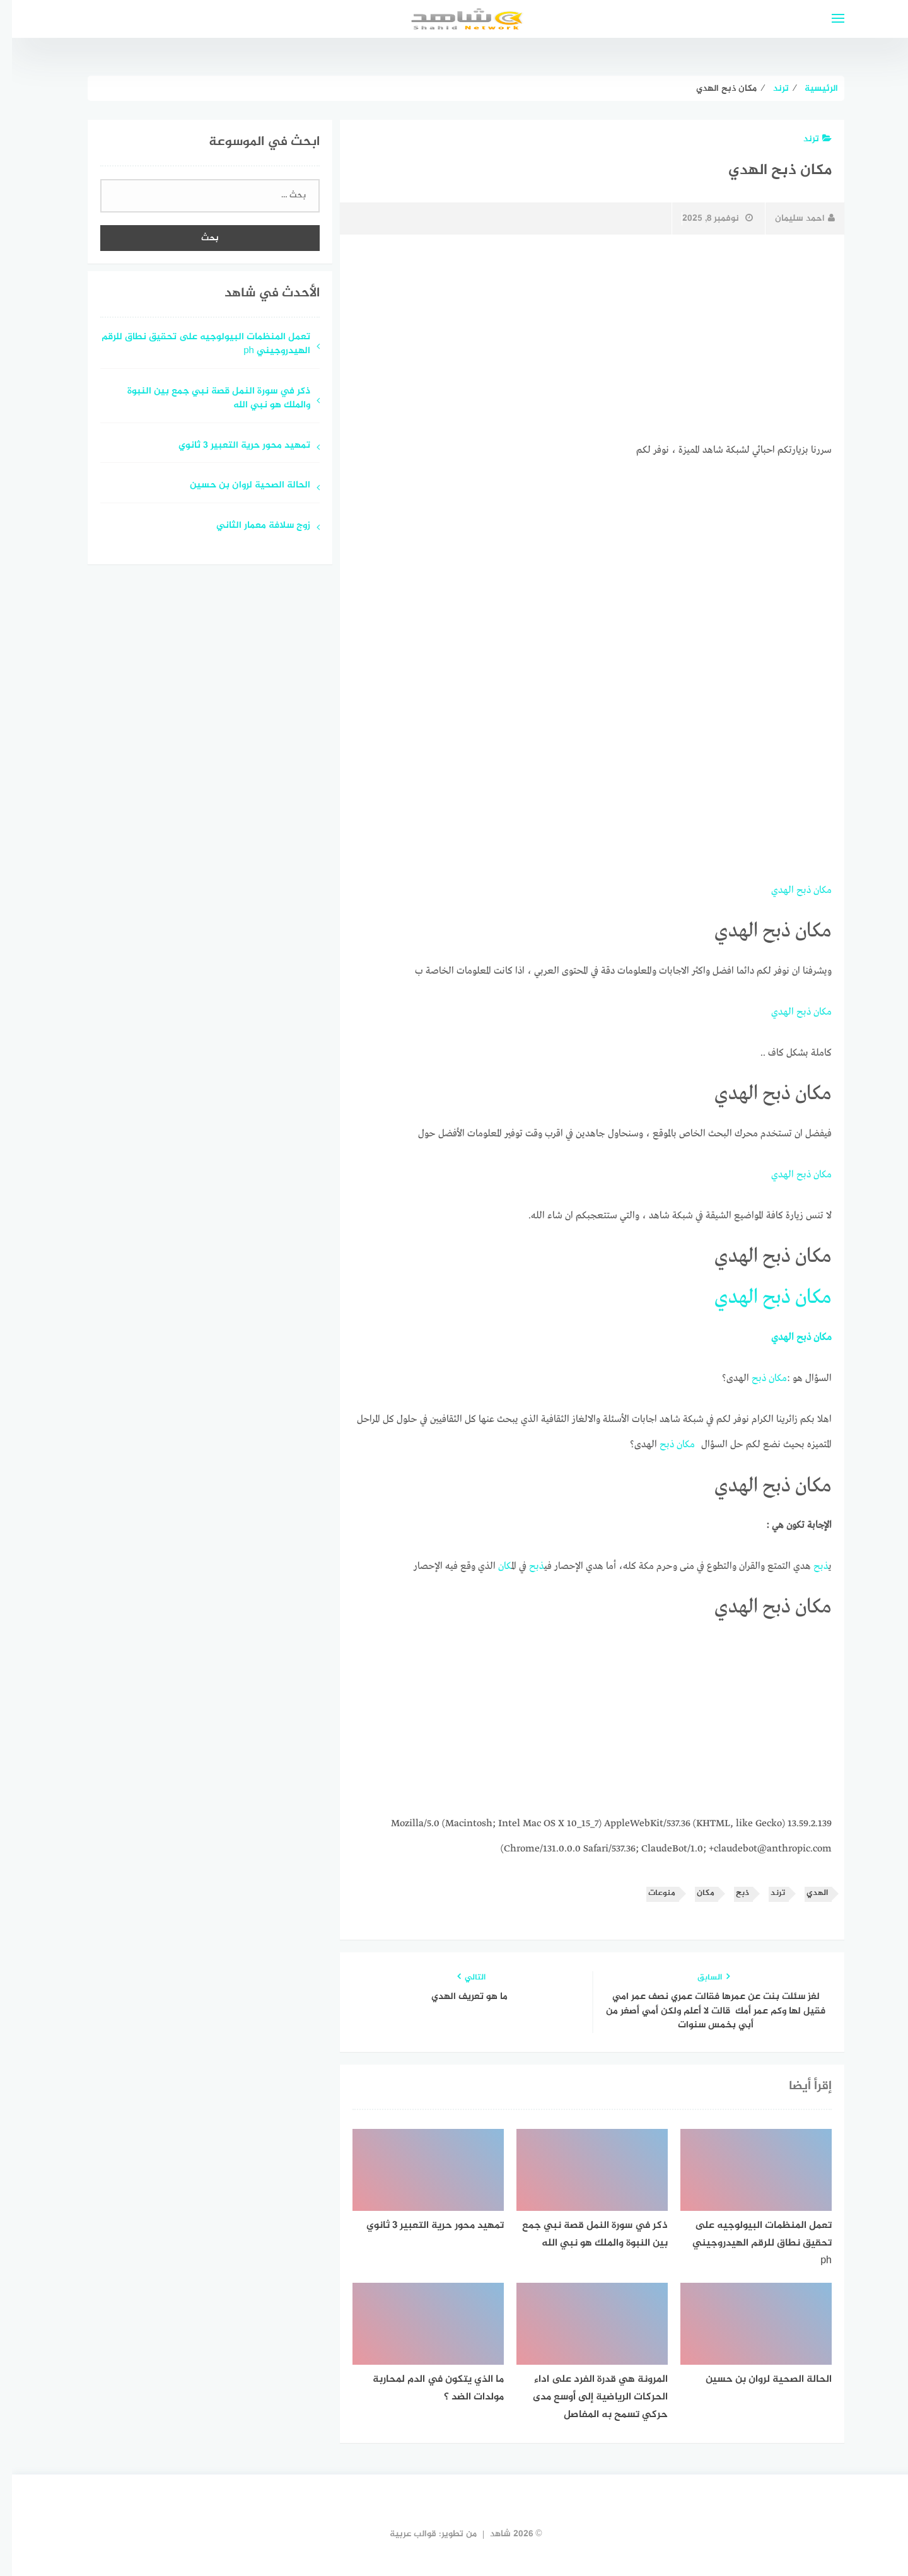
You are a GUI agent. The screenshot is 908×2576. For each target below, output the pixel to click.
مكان (810, 890)
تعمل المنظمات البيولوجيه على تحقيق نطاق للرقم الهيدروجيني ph (194, 344)
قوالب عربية (401, 2534)
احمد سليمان (793, 218)
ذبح (791, 890)
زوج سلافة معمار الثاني (251, 526)
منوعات (649, 1893)
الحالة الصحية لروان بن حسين (238, 486)
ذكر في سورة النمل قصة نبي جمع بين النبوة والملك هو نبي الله (206, 399)
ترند (805, 139)
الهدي (770, 890)
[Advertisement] (580, 338)
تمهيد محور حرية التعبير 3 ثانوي (232, 446)
